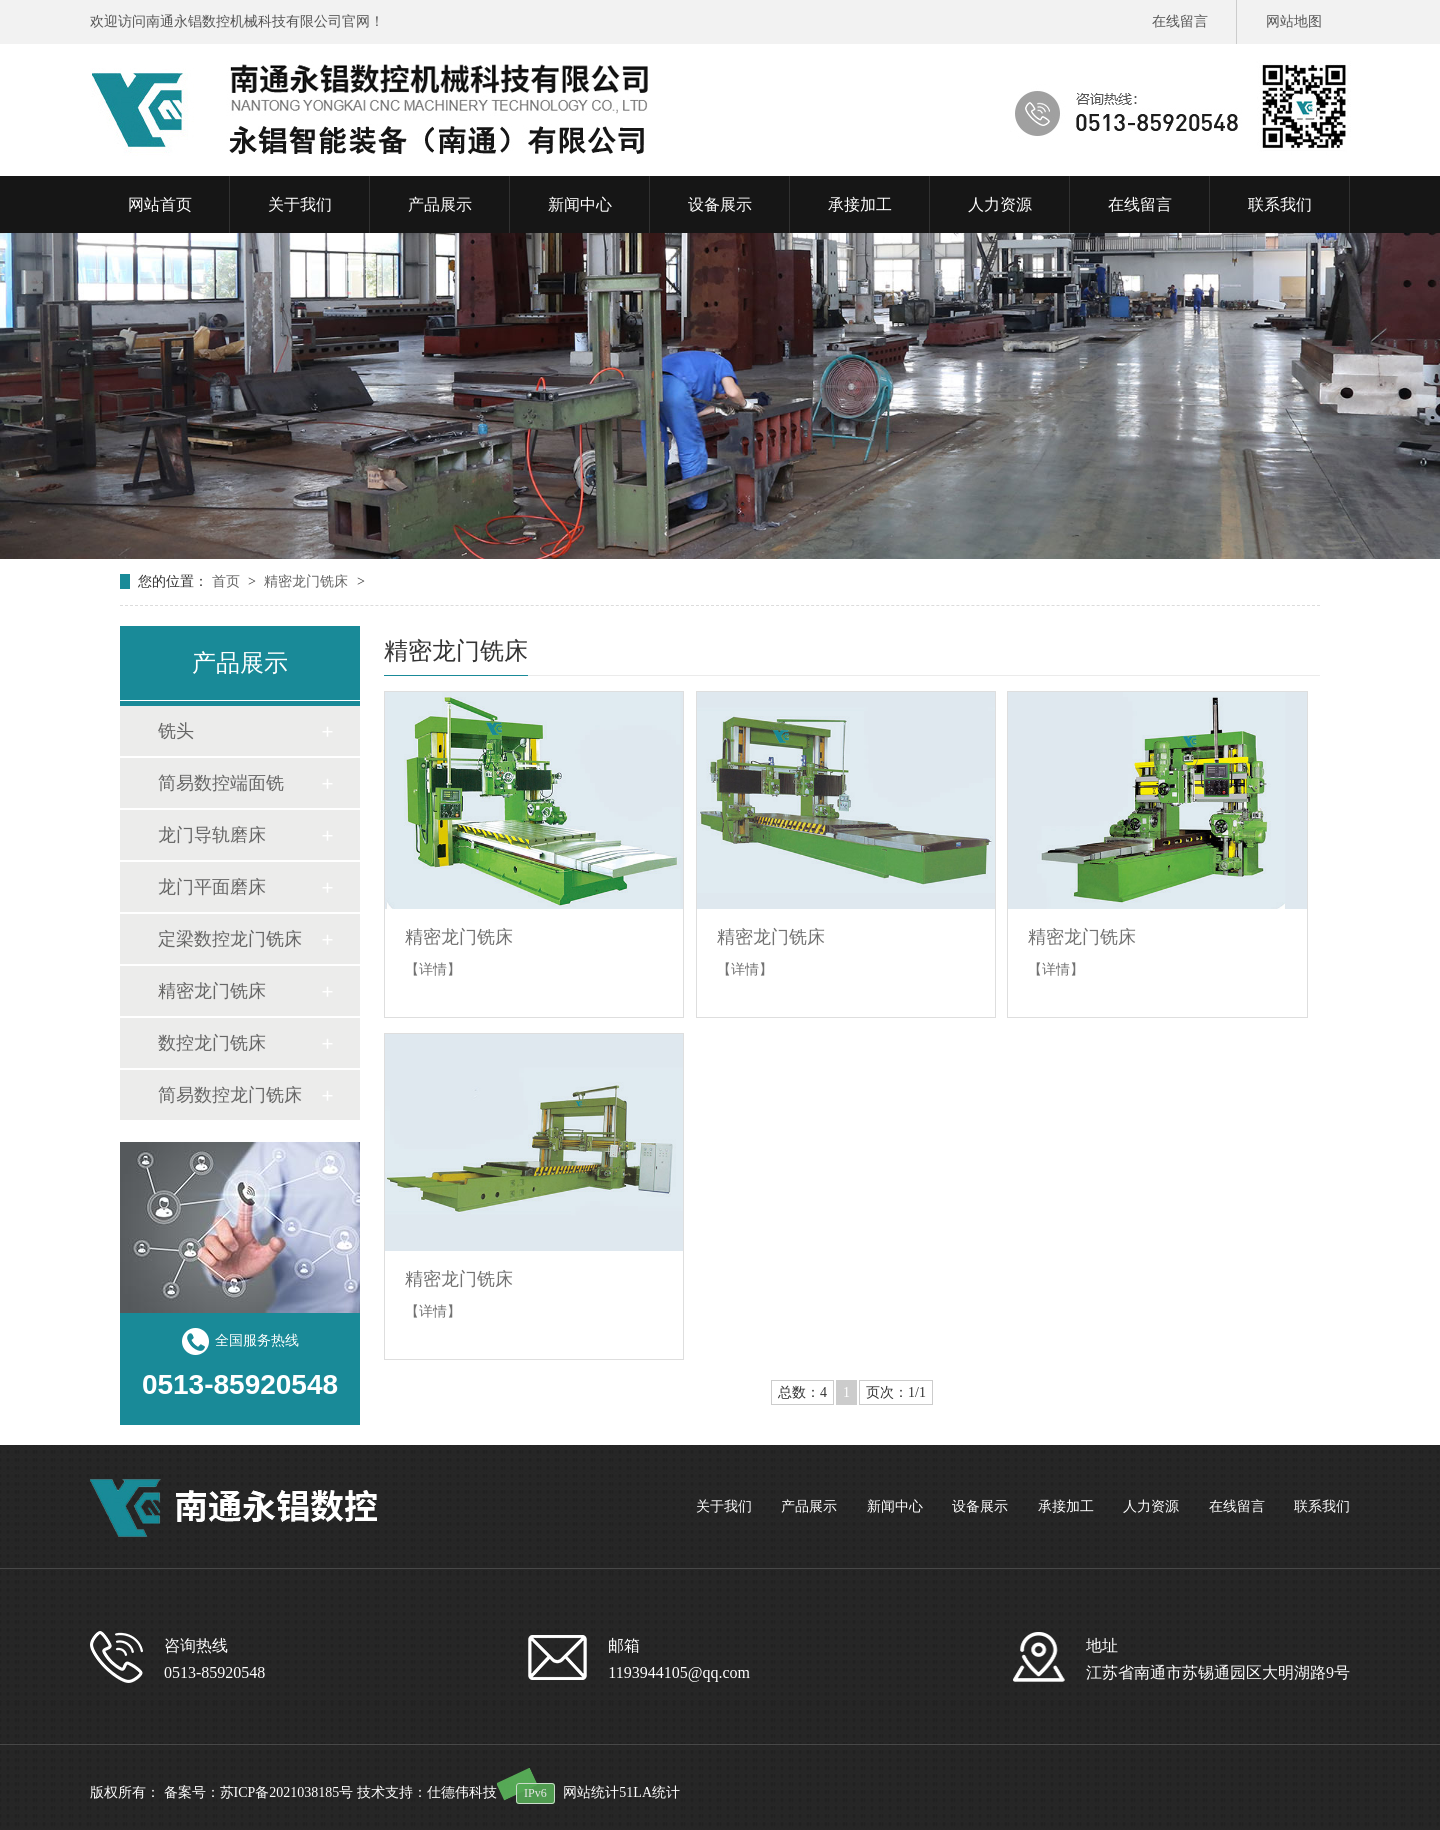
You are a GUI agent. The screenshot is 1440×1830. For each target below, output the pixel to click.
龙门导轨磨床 (212, 835)
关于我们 (724, 1506)
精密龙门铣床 (308, 581)
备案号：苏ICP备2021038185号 (259, 1792)
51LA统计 (649, 1792)
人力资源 (1151, 1506)
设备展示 (980, 1506)
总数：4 (802, 1392)
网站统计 (591, 1792)
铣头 (176, 731)
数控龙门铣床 (212, 1043)
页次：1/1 (896, 1392)
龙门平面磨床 (212, 887)
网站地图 (1294, 21)
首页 (228, 581)
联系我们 (1322, 1506)
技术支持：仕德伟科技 (427, 1792)
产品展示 (809, 1506)
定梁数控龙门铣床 (230, 939)
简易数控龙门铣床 (230, 1095)
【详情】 (433, 969)
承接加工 (1066, 1506)
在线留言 (1180, 21)
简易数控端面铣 (221, 783)
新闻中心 (895, 1506)
